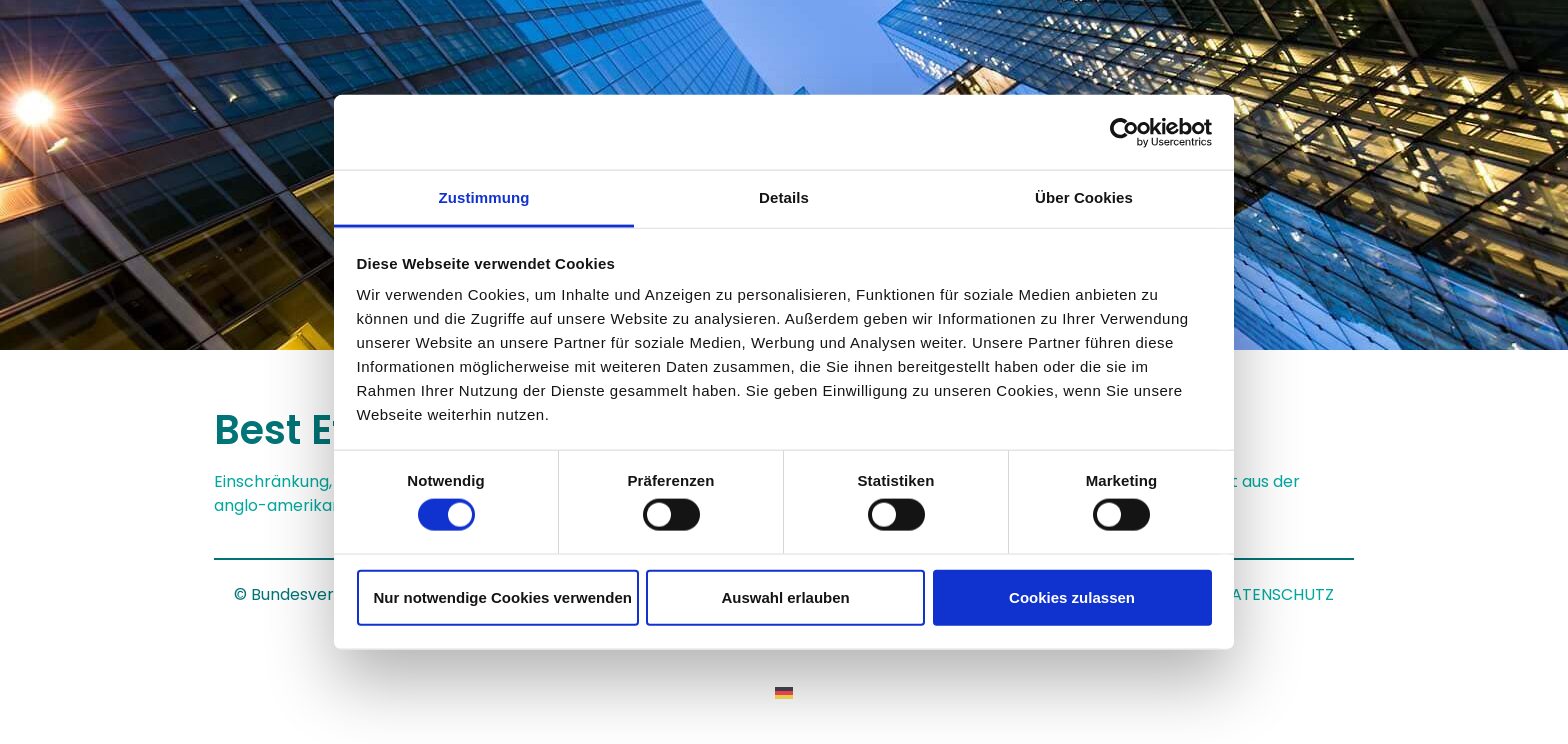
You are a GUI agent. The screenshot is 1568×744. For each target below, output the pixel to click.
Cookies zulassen (1072, 596)
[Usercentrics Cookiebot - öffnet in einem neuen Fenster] (1124, 132)
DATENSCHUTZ (1276, 594)
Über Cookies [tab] (1084, 197)
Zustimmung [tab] (484, 197)
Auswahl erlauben (785, 596)
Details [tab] (784, 197)
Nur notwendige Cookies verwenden (503, 596)
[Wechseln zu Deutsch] (784, 692)
